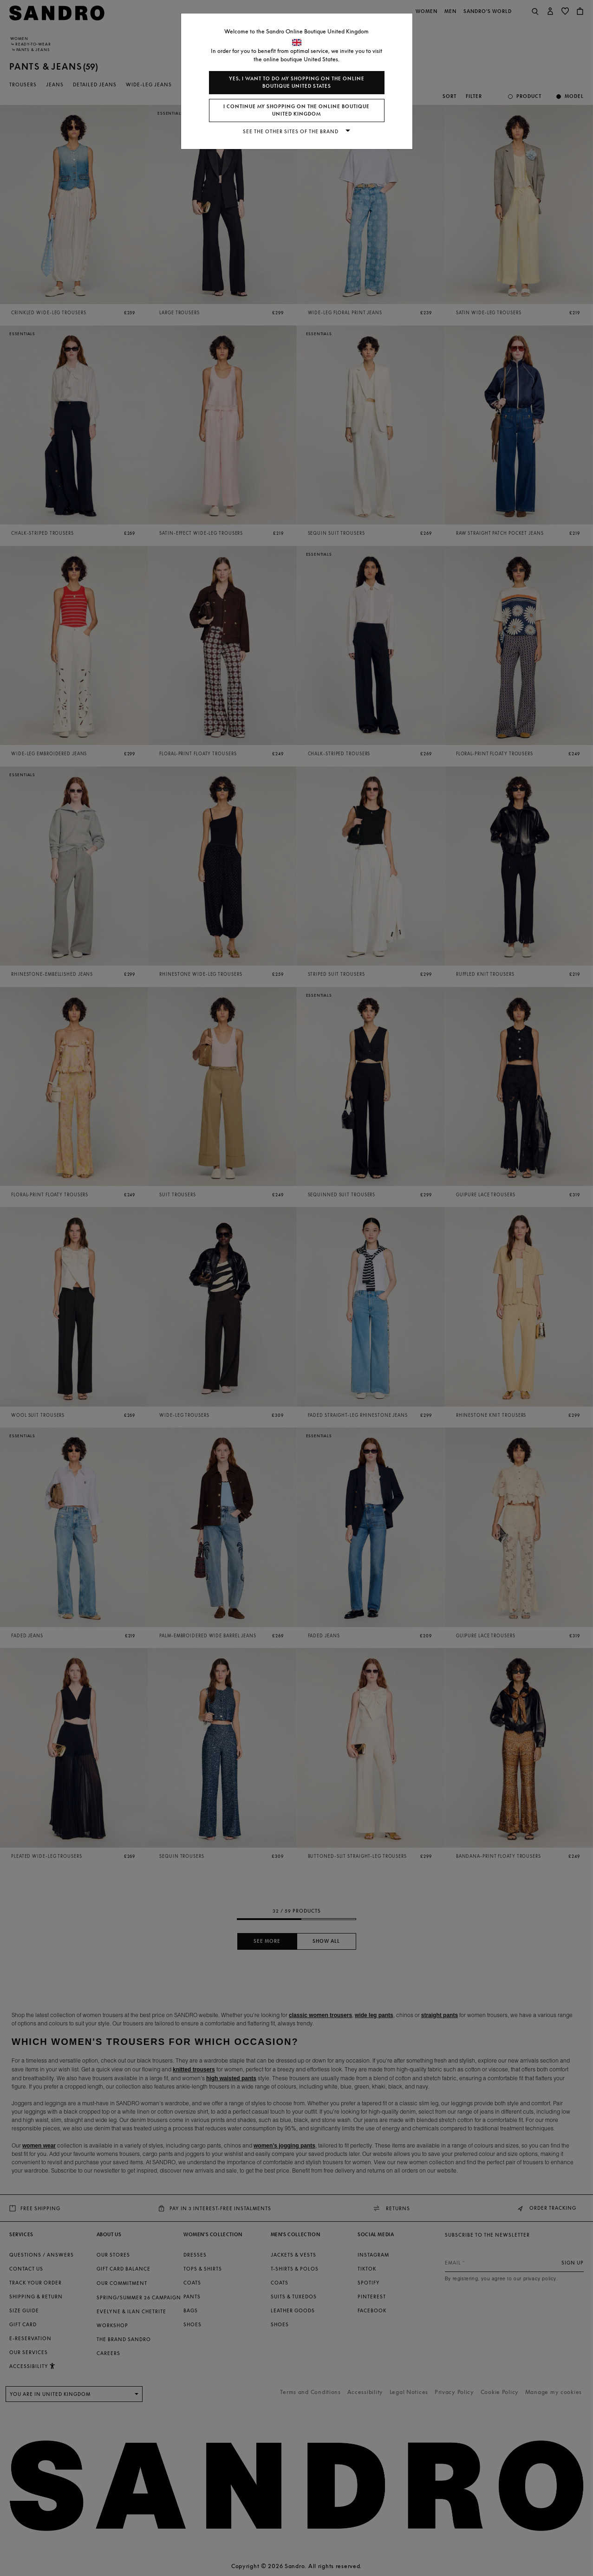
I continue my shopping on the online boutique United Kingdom (296, 110)
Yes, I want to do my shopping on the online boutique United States (297, 82)
